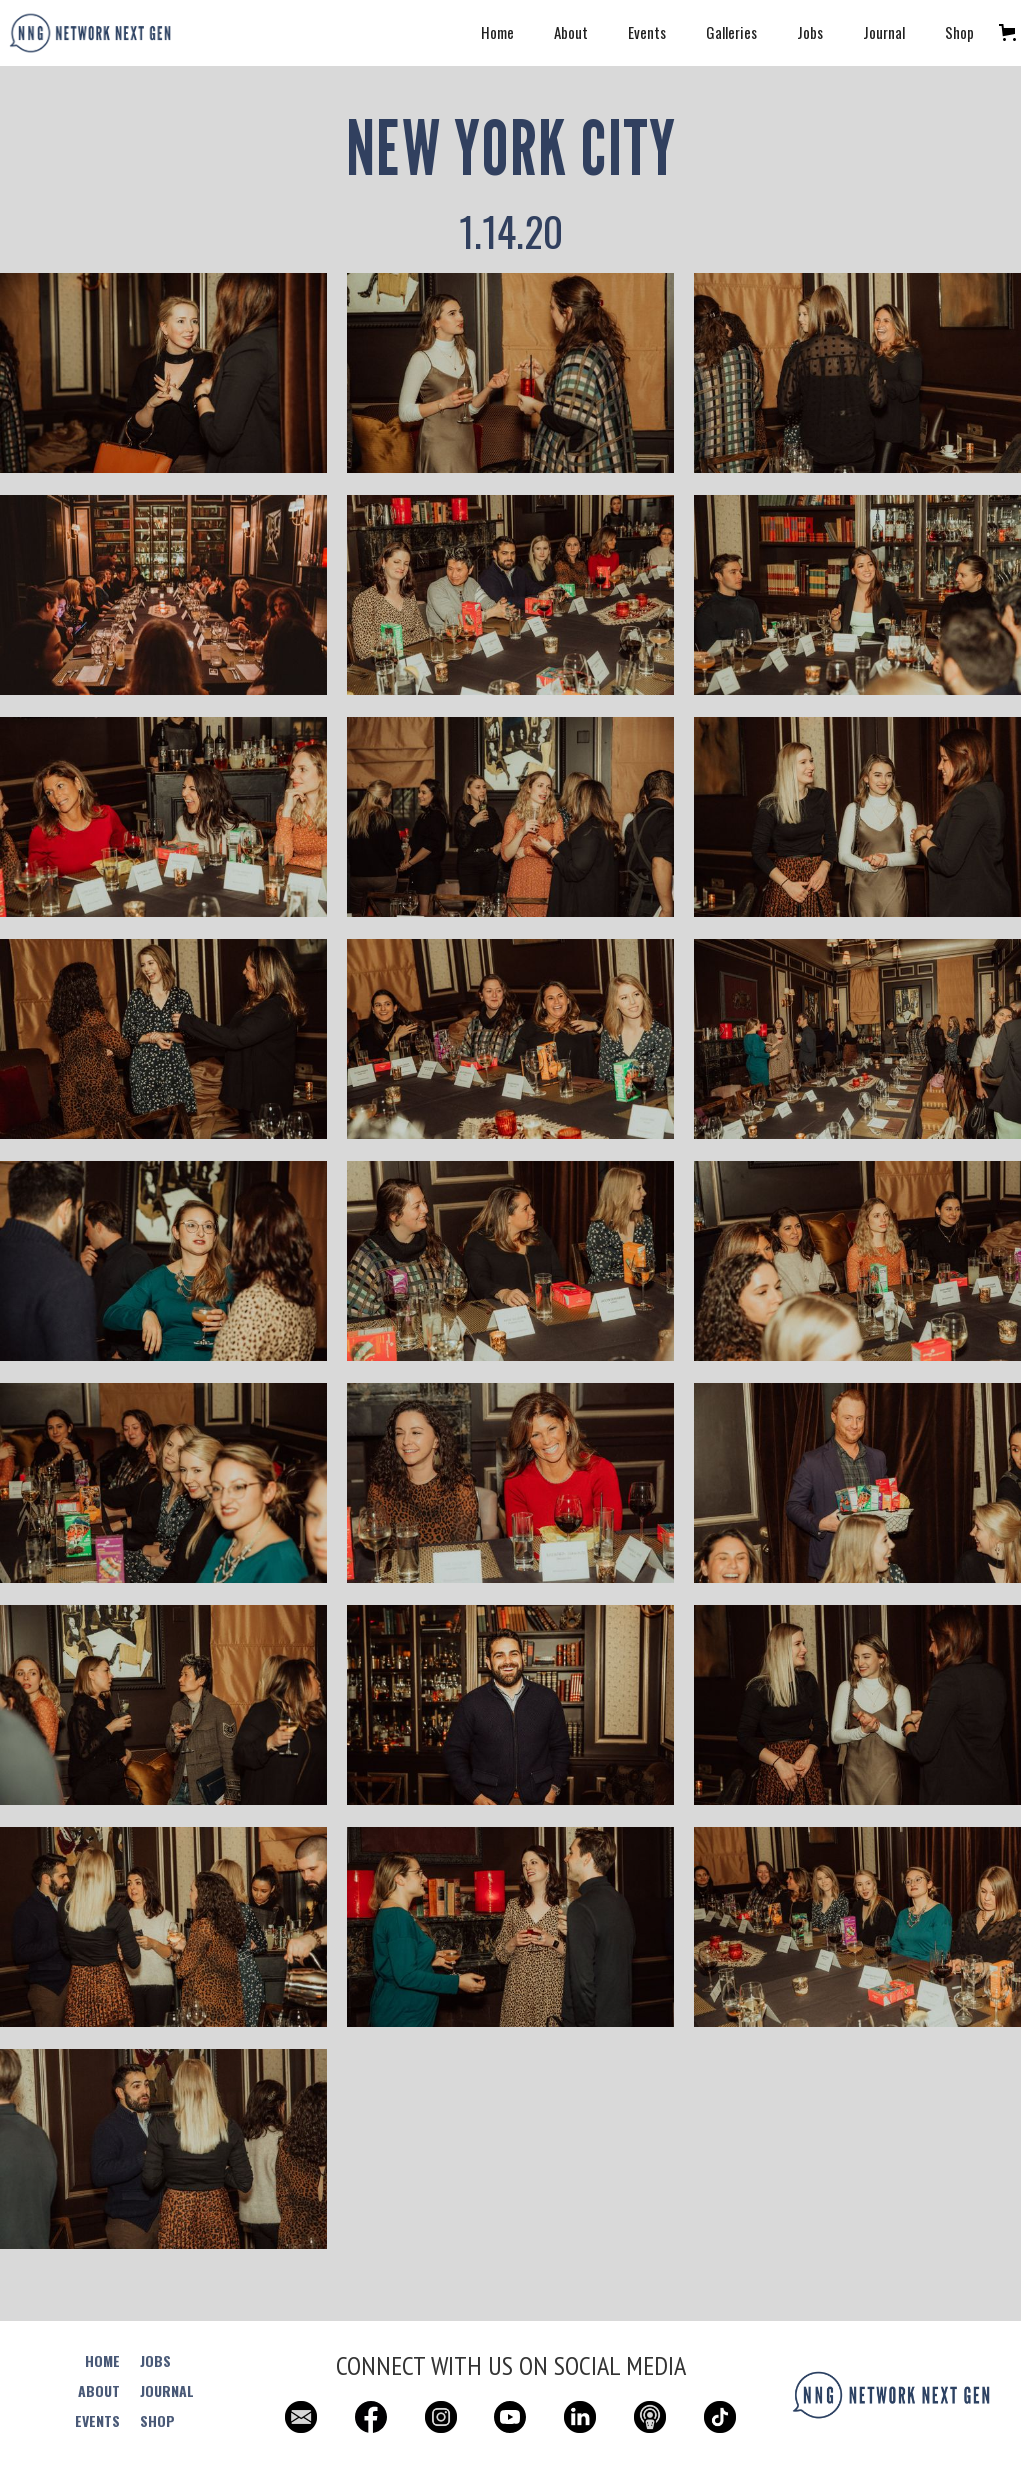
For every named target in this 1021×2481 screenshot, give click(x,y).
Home (497, 32)
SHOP (157, 2421)
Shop (959, 32)
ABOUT (99, 2391)
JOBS (155, 2361)
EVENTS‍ (97, 2421)
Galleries (731, 32)
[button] (1007, 32)
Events (647, 32)
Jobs (810, 32)
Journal (884, 32)
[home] (90, 33)
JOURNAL (167, 2391)
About (571, 32)
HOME (102, 2361)
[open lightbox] (163, 384)
